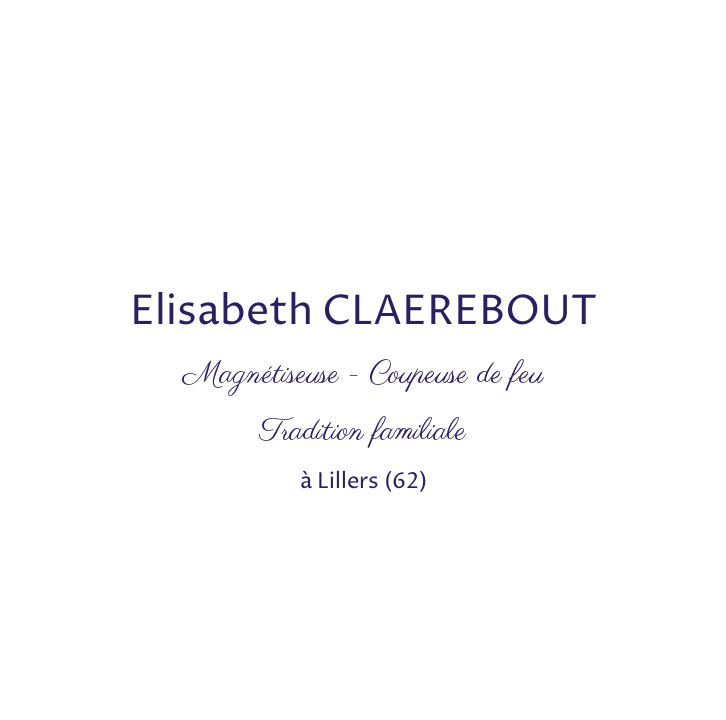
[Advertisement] (363, 140)
